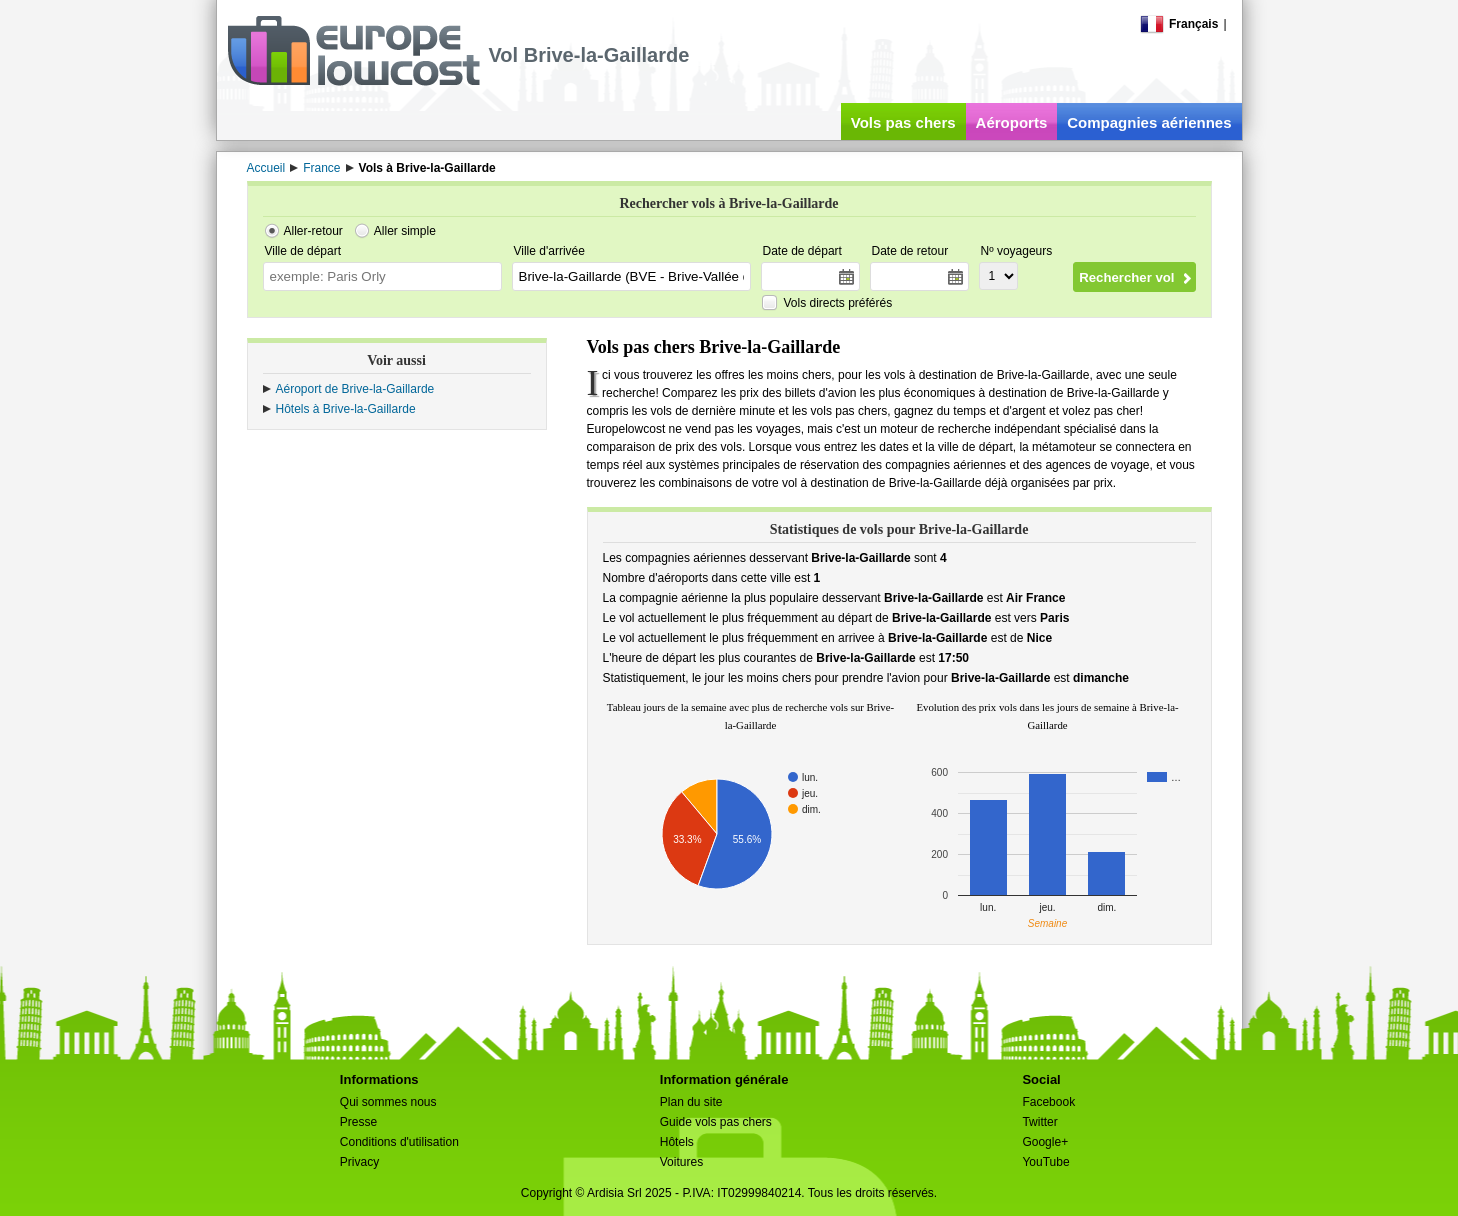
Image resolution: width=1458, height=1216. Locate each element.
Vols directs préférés (838, 303)
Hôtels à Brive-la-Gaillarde (346, 409)
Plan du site (691, 1102)
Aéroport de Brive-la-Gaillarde (355, 389)
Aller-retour (313, 231)
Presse (358, 1122)
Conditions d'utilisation (399, 1142)
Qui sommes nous (388, 1102)
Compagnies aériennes (1149, 122)
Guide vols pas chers (716, 1122)
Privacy (359, 1162)
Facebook (1048, 1102)
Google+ (1045, 1142)
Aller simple (405, 231)
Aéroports (1012, 122)
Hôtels (677, 1142)
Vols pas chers (903, 122)
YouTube (1045, 1162)
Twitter (1039, 1122)
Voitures (681, 1162)
